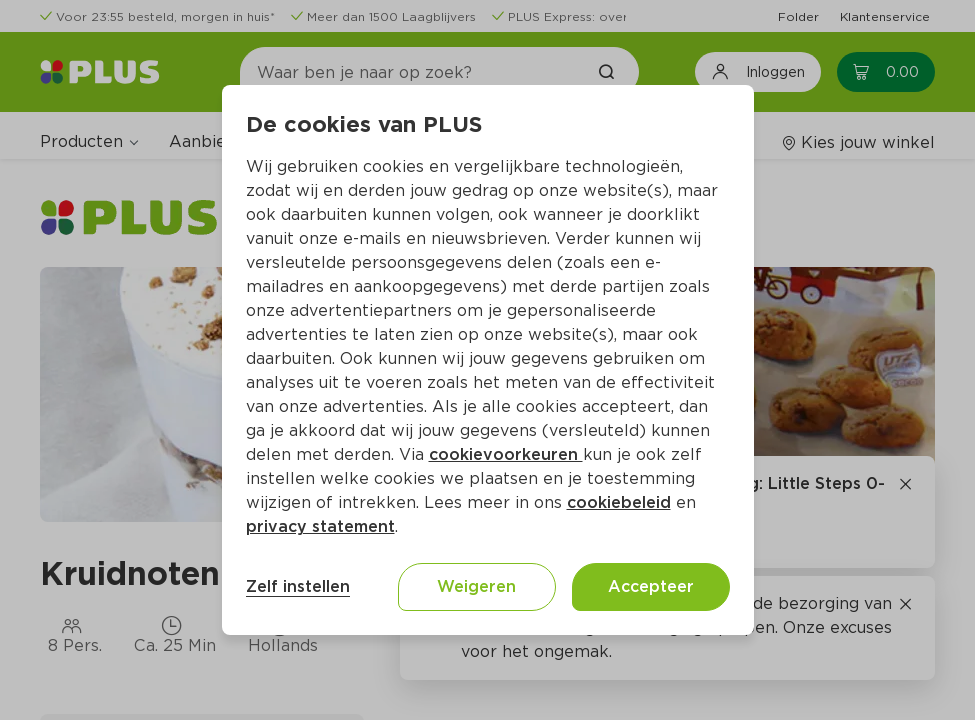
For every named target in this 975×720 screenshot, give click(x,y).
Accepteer (651, 586)
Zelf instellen (298, 586)
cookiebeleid (619, 502)
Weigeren (476, 586)
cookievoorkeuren (506, 454)
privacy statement (320, 526)
